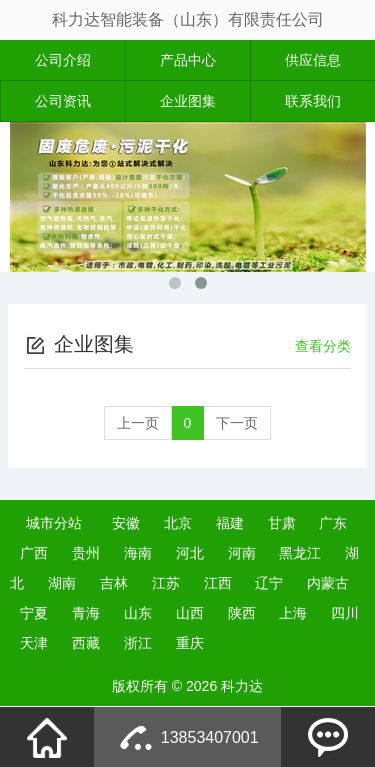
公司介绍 (63, 60)
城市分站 (54, 523)
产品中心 (188, 60)
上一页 (138, 423)
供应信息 (313, 60)
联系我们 (313, 101)
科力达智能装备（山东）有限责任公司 (188, 19)
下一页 (237, 423)
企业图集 (188, 101)
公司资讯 (63, 101)
